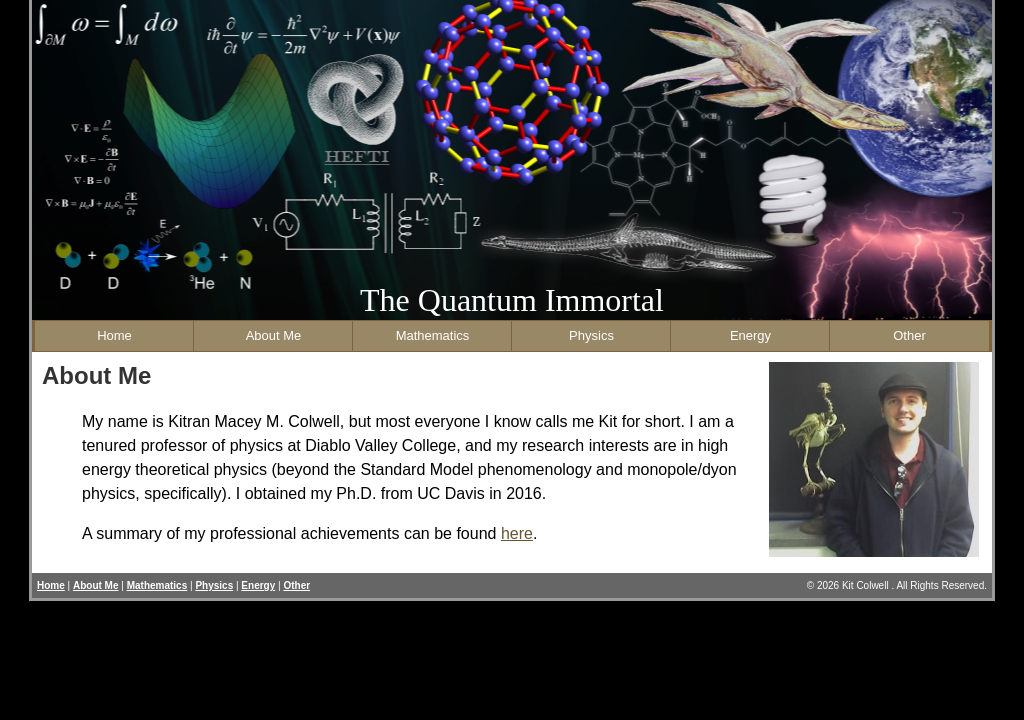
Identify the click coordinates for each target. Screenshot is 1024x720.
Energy (750, 335)
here (517, 533)
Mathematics (433, 335)
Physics (591, 335)
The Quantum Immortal (512, 300)
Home (114, 335)
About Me (274, 335)
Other (909, 335)
